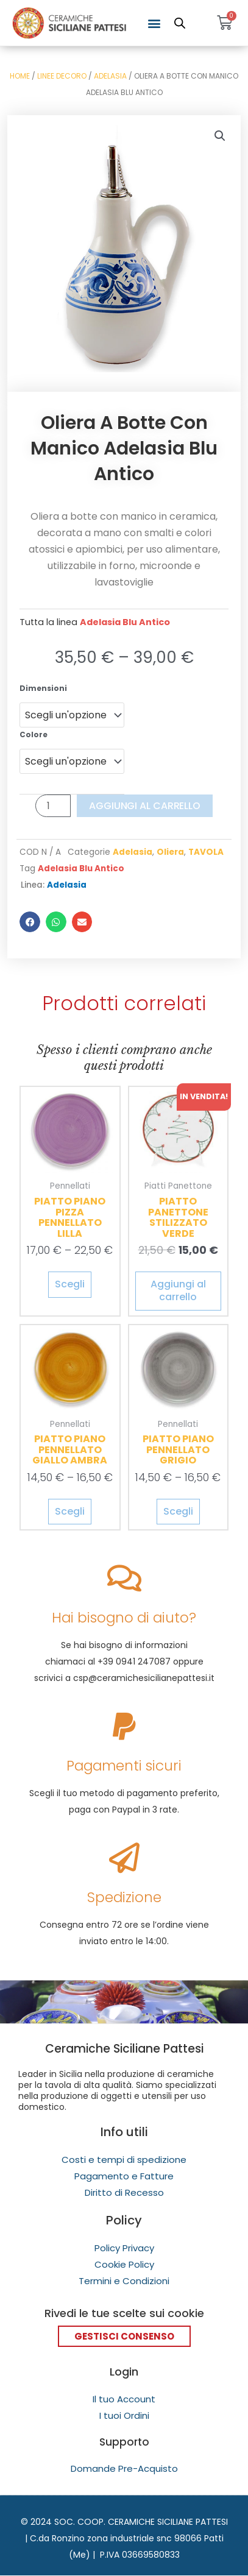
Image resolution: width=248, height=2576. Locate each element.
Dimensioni (43, 688)
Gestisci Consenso (124, 2336)
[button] (154, 23)
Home (20, 76)
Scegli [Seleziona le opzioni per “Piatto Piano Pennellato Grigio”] (178, 1511)
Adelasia (110, 76)
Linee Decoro (62, 76)
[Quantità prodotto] (53, 805)
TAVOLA (206, 852)
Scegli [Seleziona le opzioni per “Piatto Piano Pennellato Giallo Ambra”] (70, 1511)
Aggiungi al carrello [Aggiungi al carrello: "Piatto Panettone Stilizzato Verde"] (178, 1290)
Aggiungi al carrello (144, 806)
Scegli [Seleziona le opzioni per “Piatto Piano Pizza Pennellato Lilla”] (70, 1284)
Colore (33, 734)
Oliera (170, 852)
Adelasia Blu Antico (125, 622)
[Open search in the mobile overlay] (180, 23)
